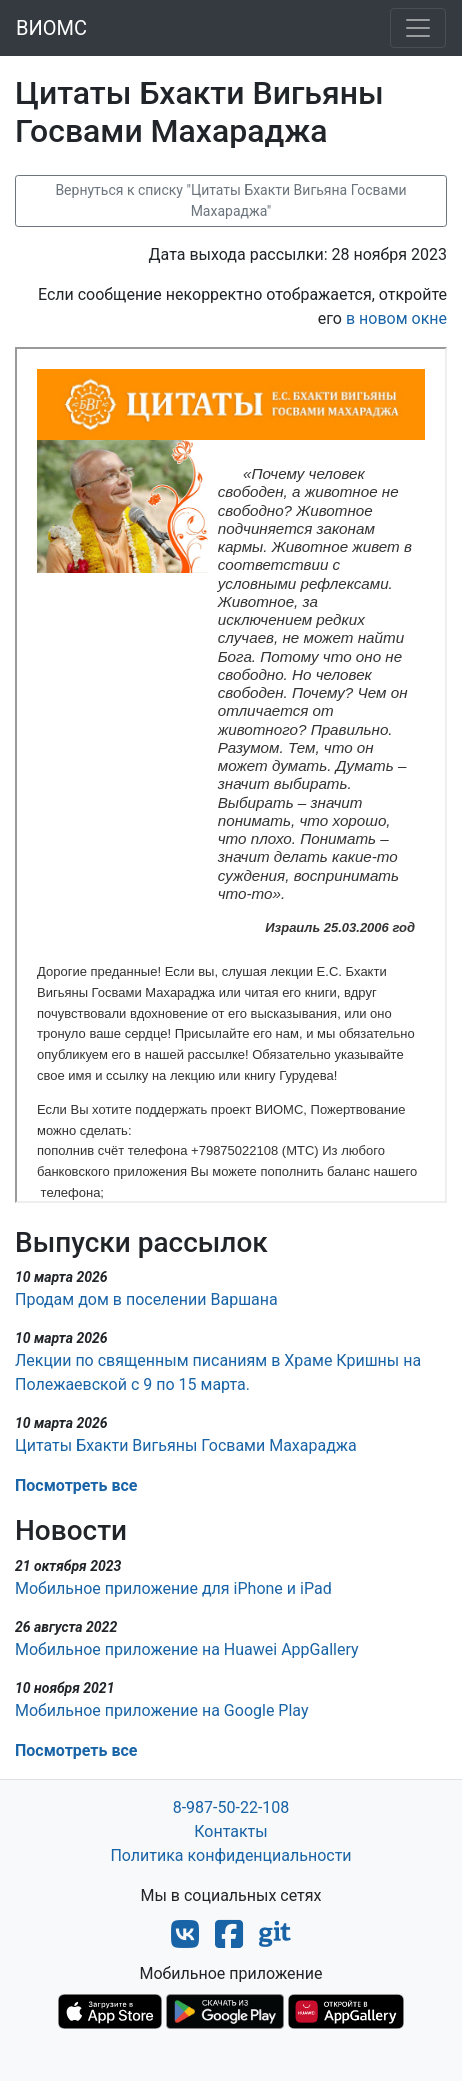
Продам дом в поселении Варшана (146, 1299)
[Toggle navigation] (418, 28)
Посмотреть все (76, 1485)
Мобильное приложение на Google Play (161, 1710)
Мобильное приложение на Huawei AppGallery (187, 1649)
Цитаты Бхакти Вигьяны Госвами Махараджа (186, 1445)
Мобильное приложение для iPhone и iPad (173, 1588)
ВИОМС (51, 28)
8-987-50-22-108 (231, 1807)
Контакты (230, 1831)
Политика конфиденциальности (230, 1855)
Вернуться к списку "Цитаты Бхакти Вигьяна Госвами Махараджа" (230, 200)
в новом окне (396, 318)
